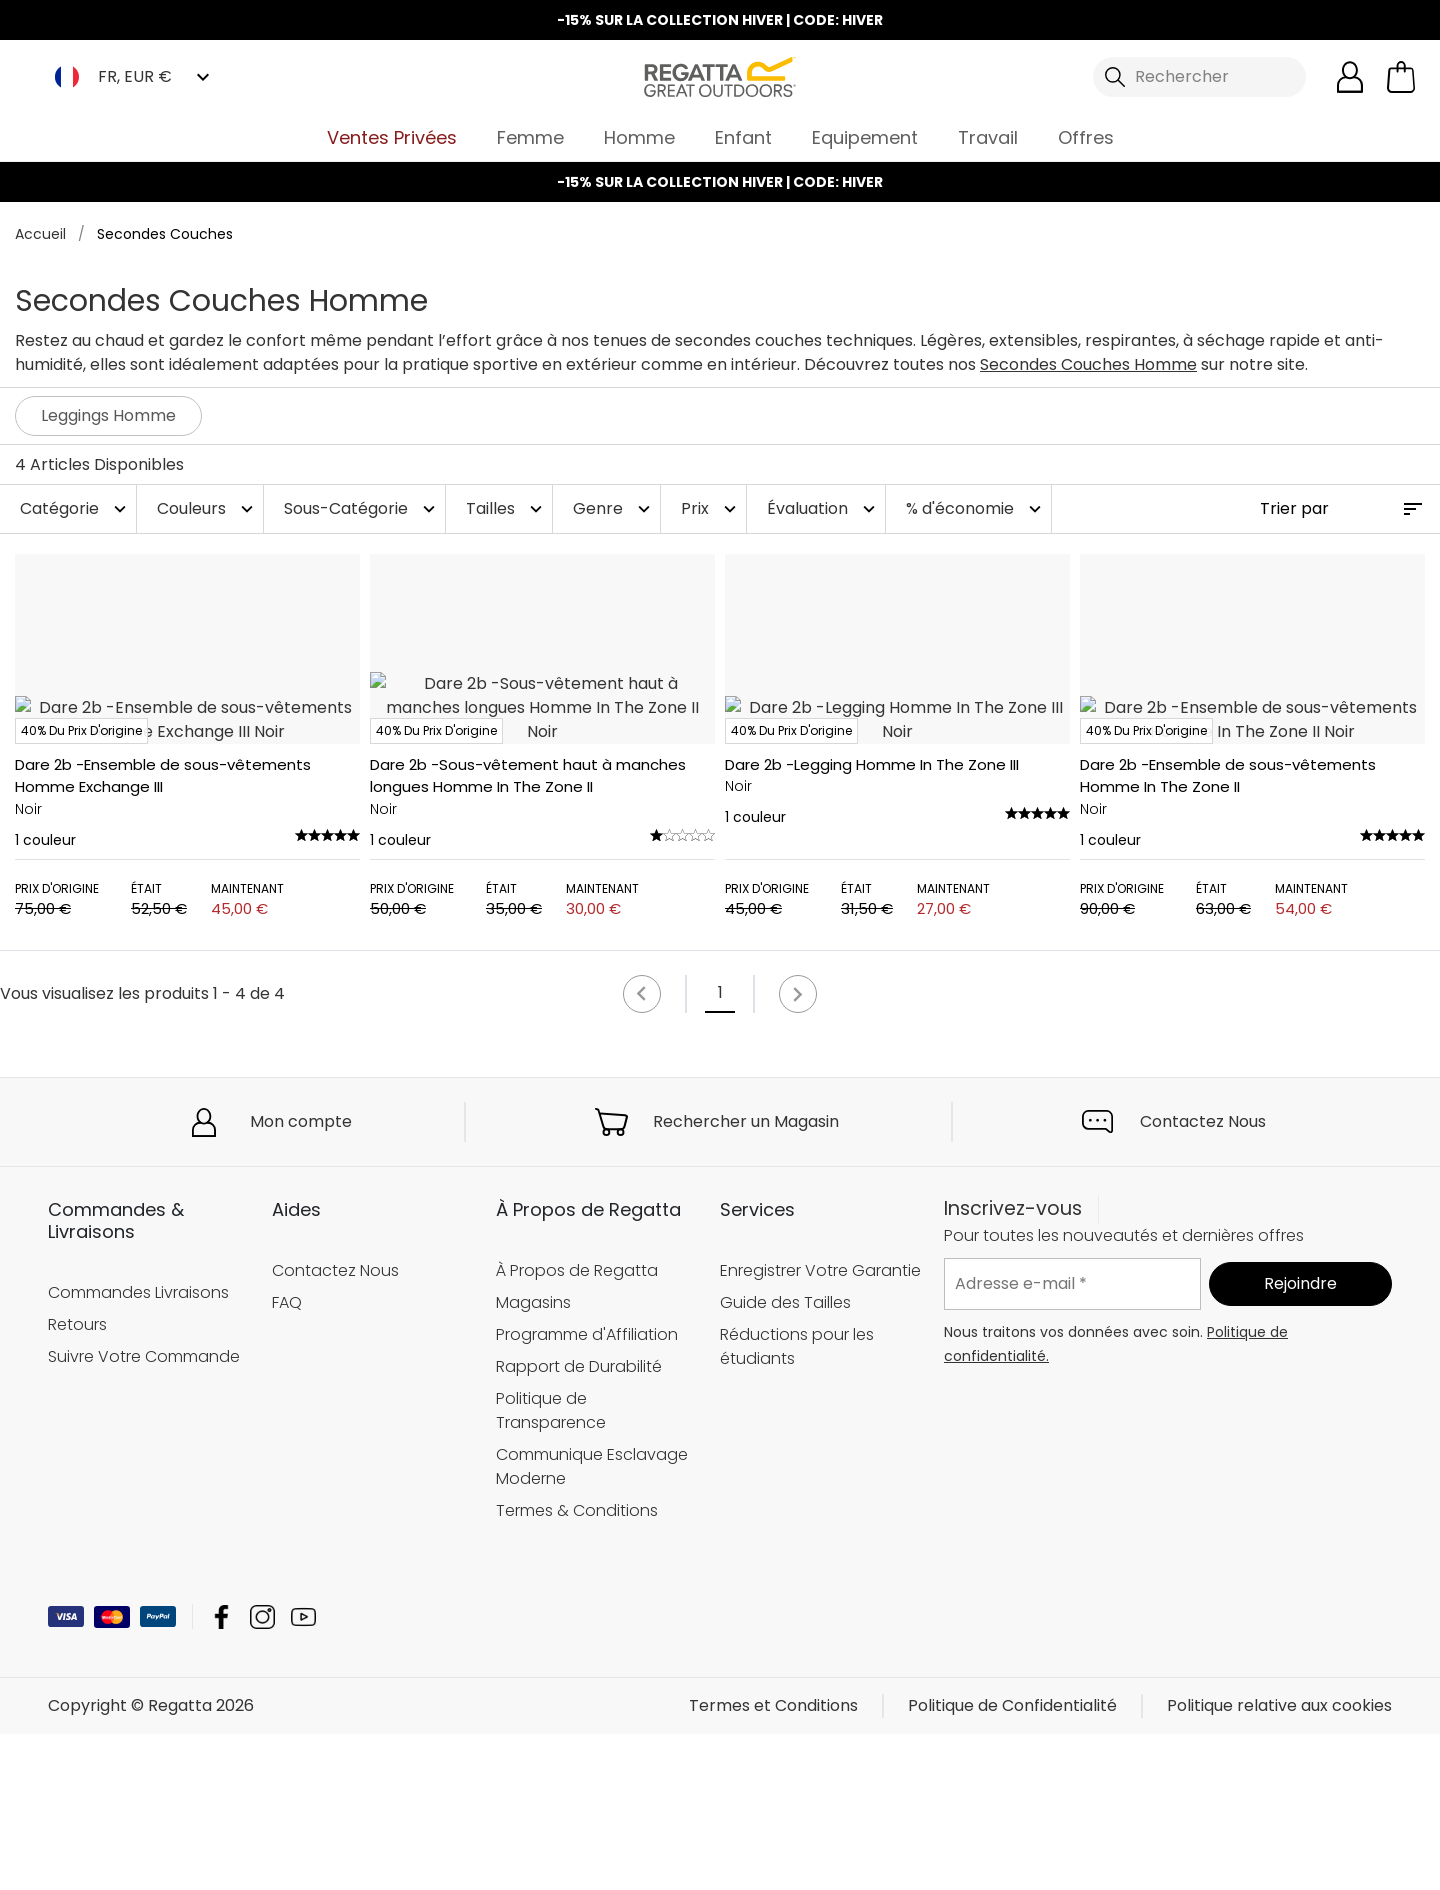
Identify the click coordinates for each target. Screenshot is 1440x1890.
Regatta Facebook (221, 1772)
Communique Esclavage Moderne (592, 1621)
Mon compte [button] (301, 1276)
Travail (988, 137)
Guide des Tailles (785, 1457)
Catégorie (75, 508)
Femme (530, 137)
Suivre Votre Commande (144, 1511)
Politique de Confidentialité (1012, 1861)
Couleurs (207, 508)
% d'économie (976, 508)
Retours (77, 1479)
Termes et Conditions (773, 1861)
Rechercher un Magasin (746, 1276)
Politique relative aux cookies (1279, 1861)
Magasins (533, 1457)
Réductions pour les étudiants (797, 1501)
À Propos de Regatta (577, 1425)
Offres (1086, 137)
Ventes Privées (392, 137)
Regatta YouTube (303, 1772)
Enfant (743, 137)
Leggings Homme (108, 415)
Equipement (865, 137)
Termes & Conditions (577, 1665)
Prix (711, 508)
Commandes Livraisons (138, 1447)
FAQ (287, 1457)
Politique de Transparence (551, 1565)
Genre (614, 508)
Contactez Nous (1203, 1276)
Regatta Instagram (262, 1772)
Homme (639, 137)
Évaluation (823, 508)
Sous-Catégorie (362, 508)
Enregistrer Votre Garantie (820, 1425)
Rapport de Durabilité (579, 1521)
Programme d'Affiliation (587, 1489)
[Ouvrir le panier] (1401, 77)
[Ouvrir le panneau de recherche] (1200, 77)
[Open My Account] (1350, 77)
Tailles (506, 508)
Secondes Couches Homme (1088, 364)
